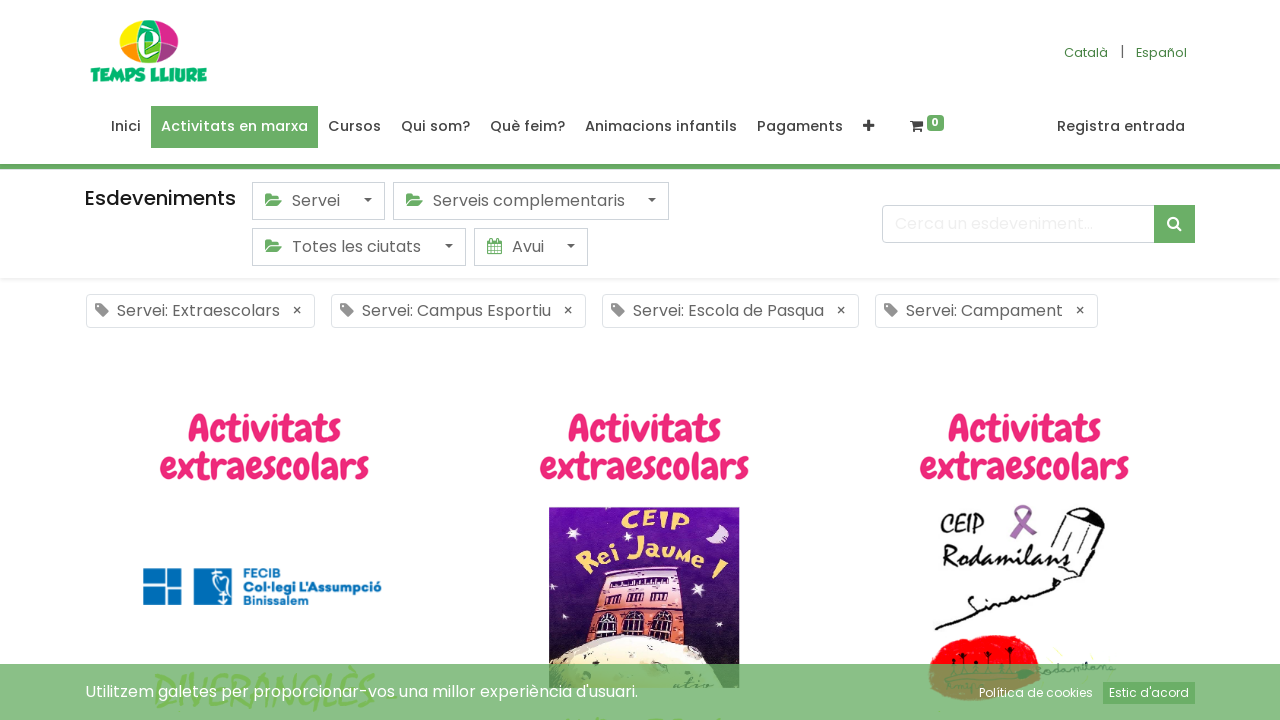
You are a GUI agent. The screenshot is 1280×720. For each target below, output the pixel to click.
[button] (868, 127)
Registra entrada (1121, 126)
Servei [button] (304, 200)
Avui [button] (517, 246)
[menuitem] (126, 127)
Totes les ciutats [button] (345, 246)
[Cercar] (1174, 224)
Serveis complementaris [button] (517, 200)
